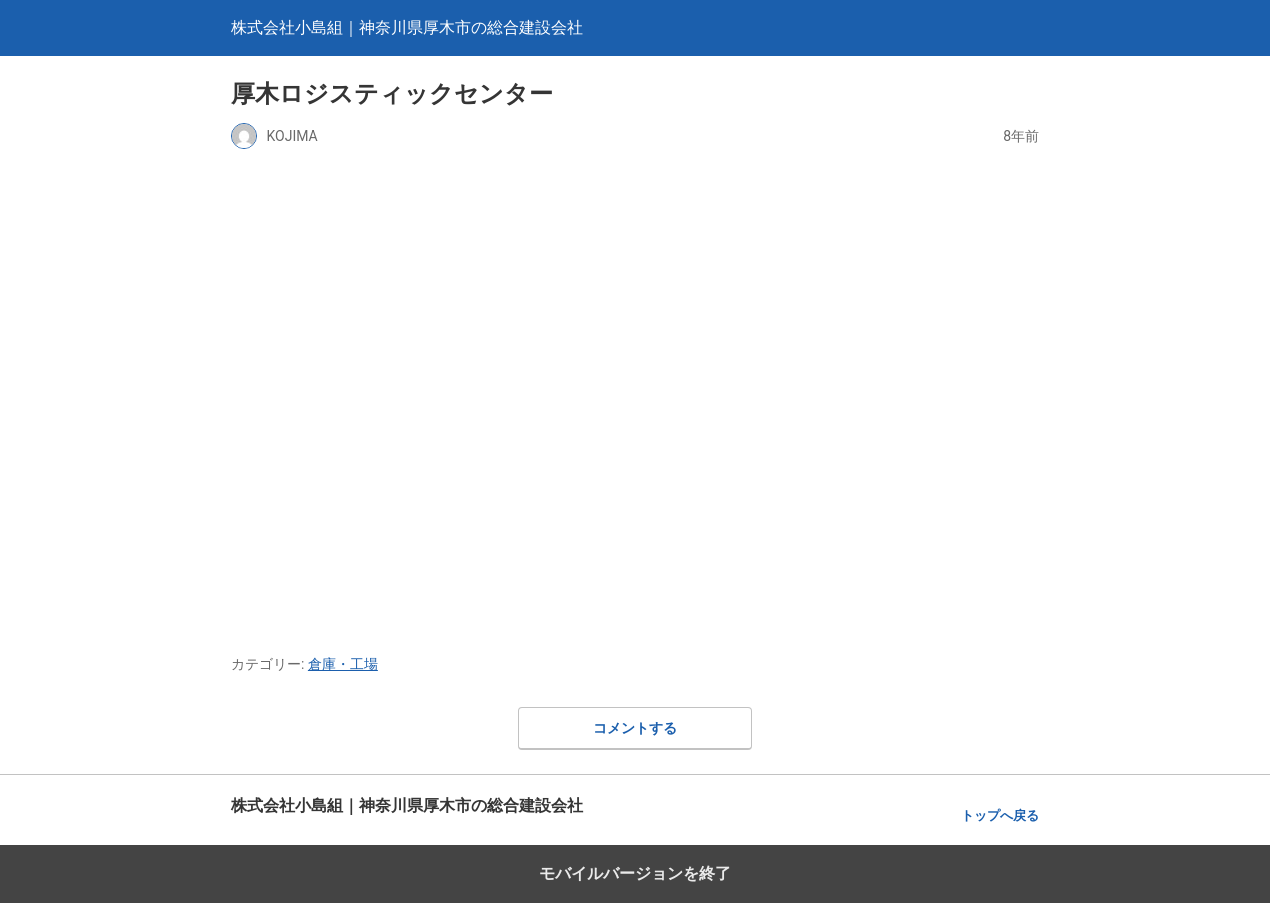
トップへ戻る (1000, 815)
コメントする (635, 728)
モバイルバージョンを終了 (635, 873)
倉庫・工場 (343, 664)
